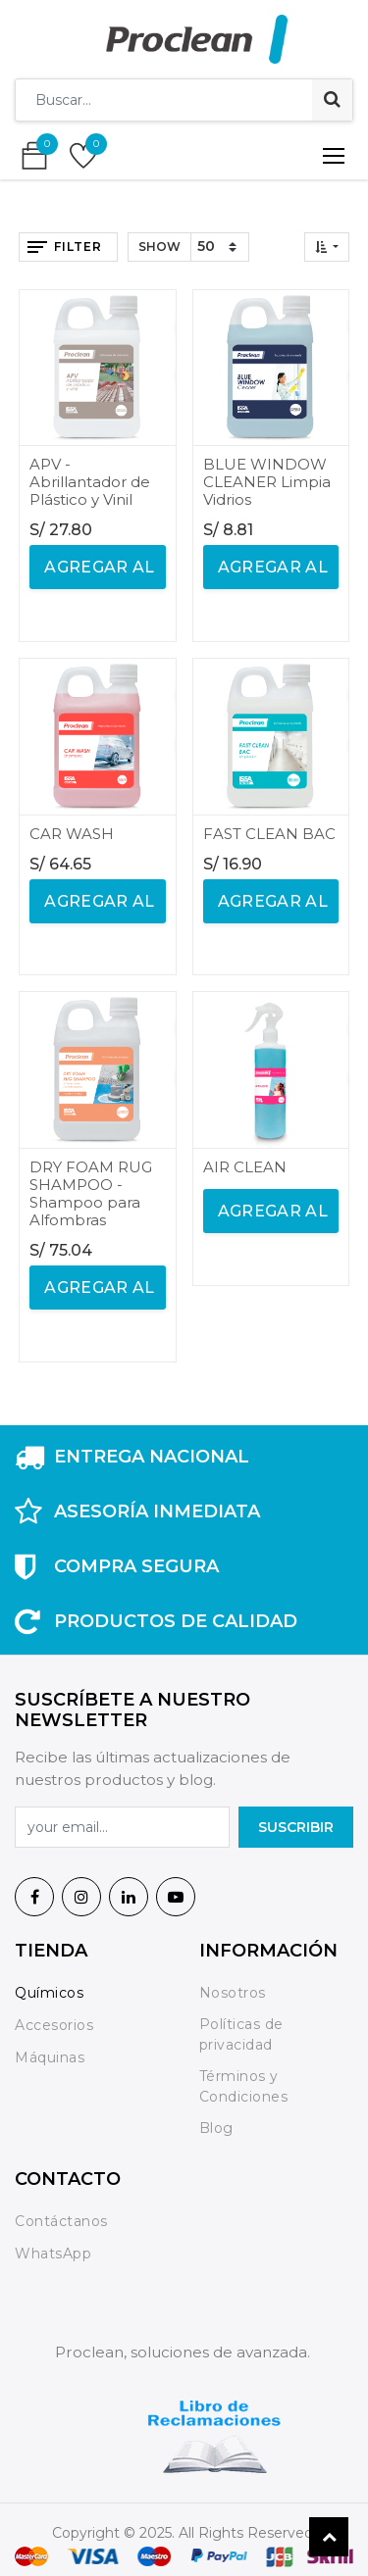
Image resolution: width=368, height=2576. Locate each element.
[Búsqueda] (332, 100)
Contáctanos (61, 2221)
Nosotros (235, 1993)
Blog (216, 2128)
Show (159, 246)
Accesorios (54, 2025)
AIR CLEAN (245, 1167)
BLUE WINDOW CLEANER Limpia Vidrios (267, 482)
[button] (326, 247)
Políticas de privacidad (241, 2034)
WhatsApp (53, 2253)
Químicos (49, 1993)
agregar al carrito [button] (97, 573)
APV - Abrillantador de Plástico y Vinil (89, 482)
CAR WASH (71, 833)
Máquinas (49, 2057)
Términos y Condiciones (244, 2086)
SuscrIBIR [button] (296, 1827)
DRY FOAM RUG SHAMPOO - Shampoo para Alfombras (90, 1193)
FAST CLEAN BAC (269, 833)
